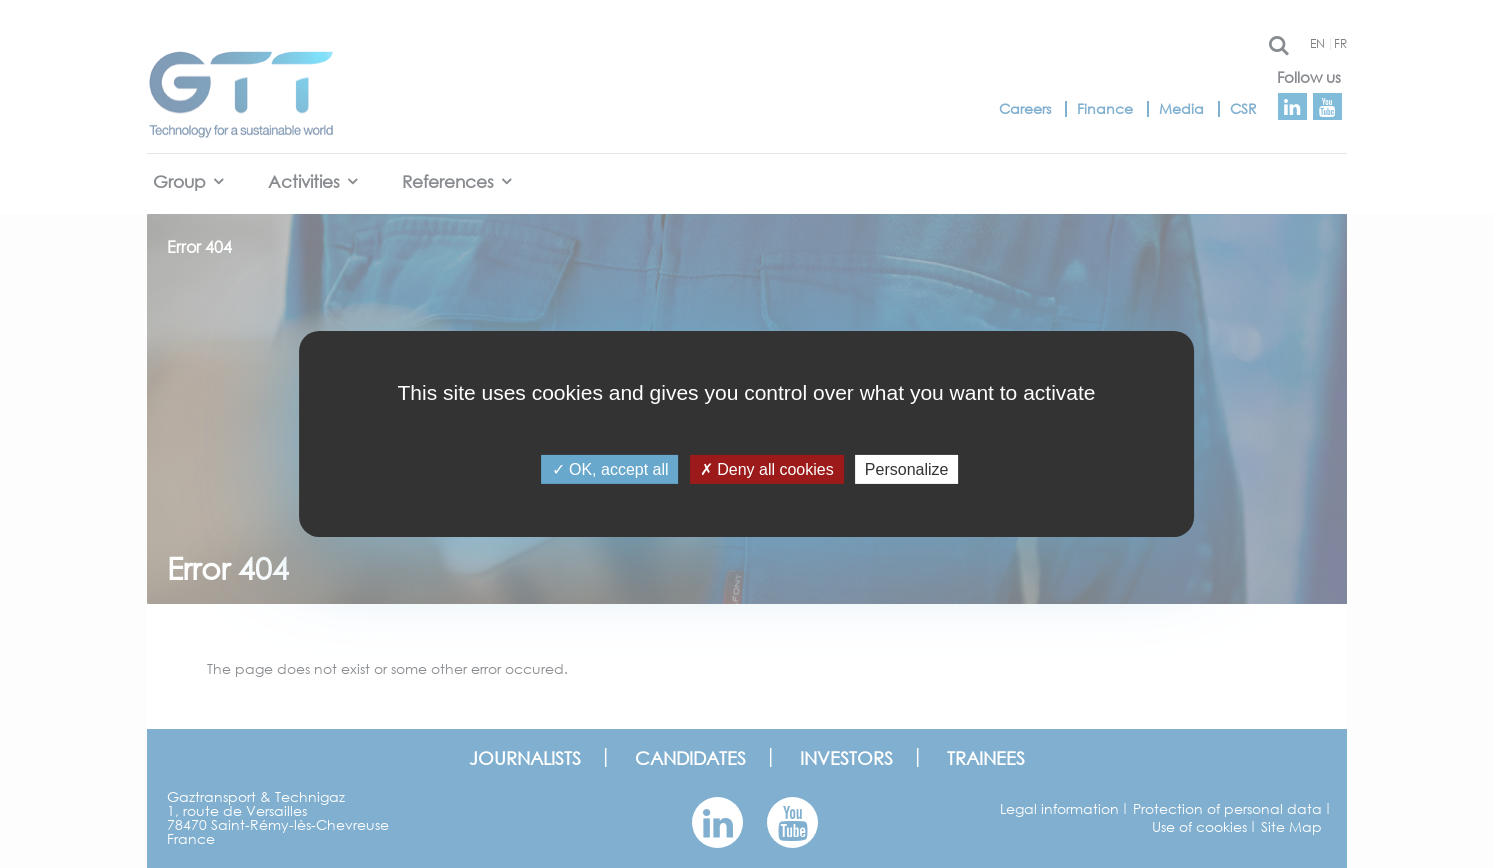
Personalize (907, 469)
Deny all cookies (767, 469)
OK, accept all (610, 469)
